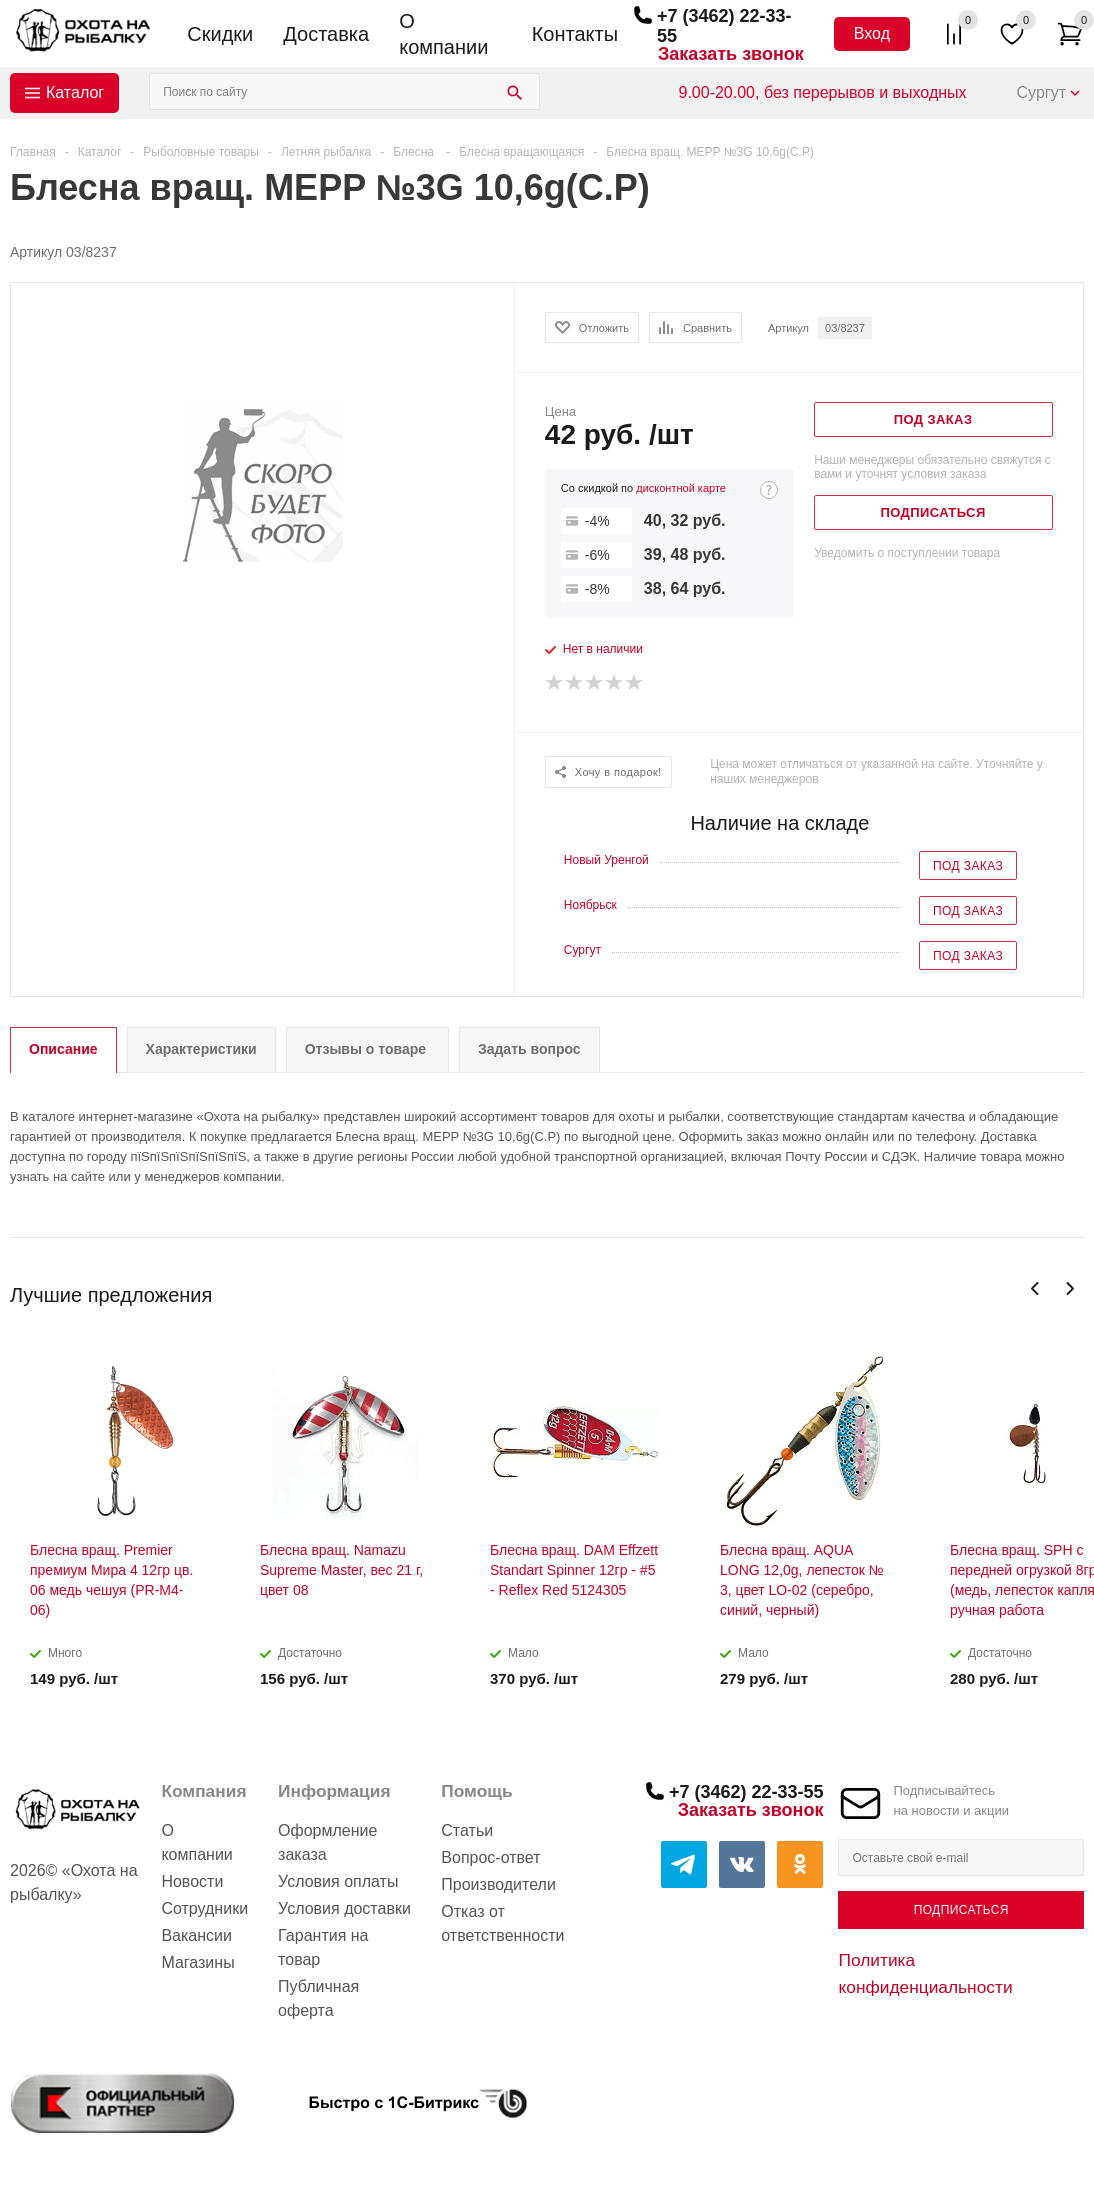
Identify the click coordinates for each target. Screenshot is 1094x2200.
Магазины (197, 1962)
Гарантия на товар (323, 1947)
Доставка (326, 34)
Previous (1035, 1288)
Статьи (467, 1830)
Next (1069, 1288)
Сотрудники (204, 1908)
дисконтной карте (681, 488)
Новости (192, 1881)
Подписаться (961, 1910)
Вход (872, 33)
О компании (443, 34)
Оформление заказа (327, 1842)
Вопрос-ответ (490, 1857)
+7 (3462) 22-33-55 (746, 1792)
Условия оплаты (338, 1881)
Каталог (75, 92)
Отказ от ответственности (502, 1923)
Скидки (220, 34)
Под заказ (968, 866)
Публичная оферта (318, 1998)
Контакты (575, 34)
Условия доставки (344, 1908)
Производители (498, 1884)
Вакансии (196, 1935)
